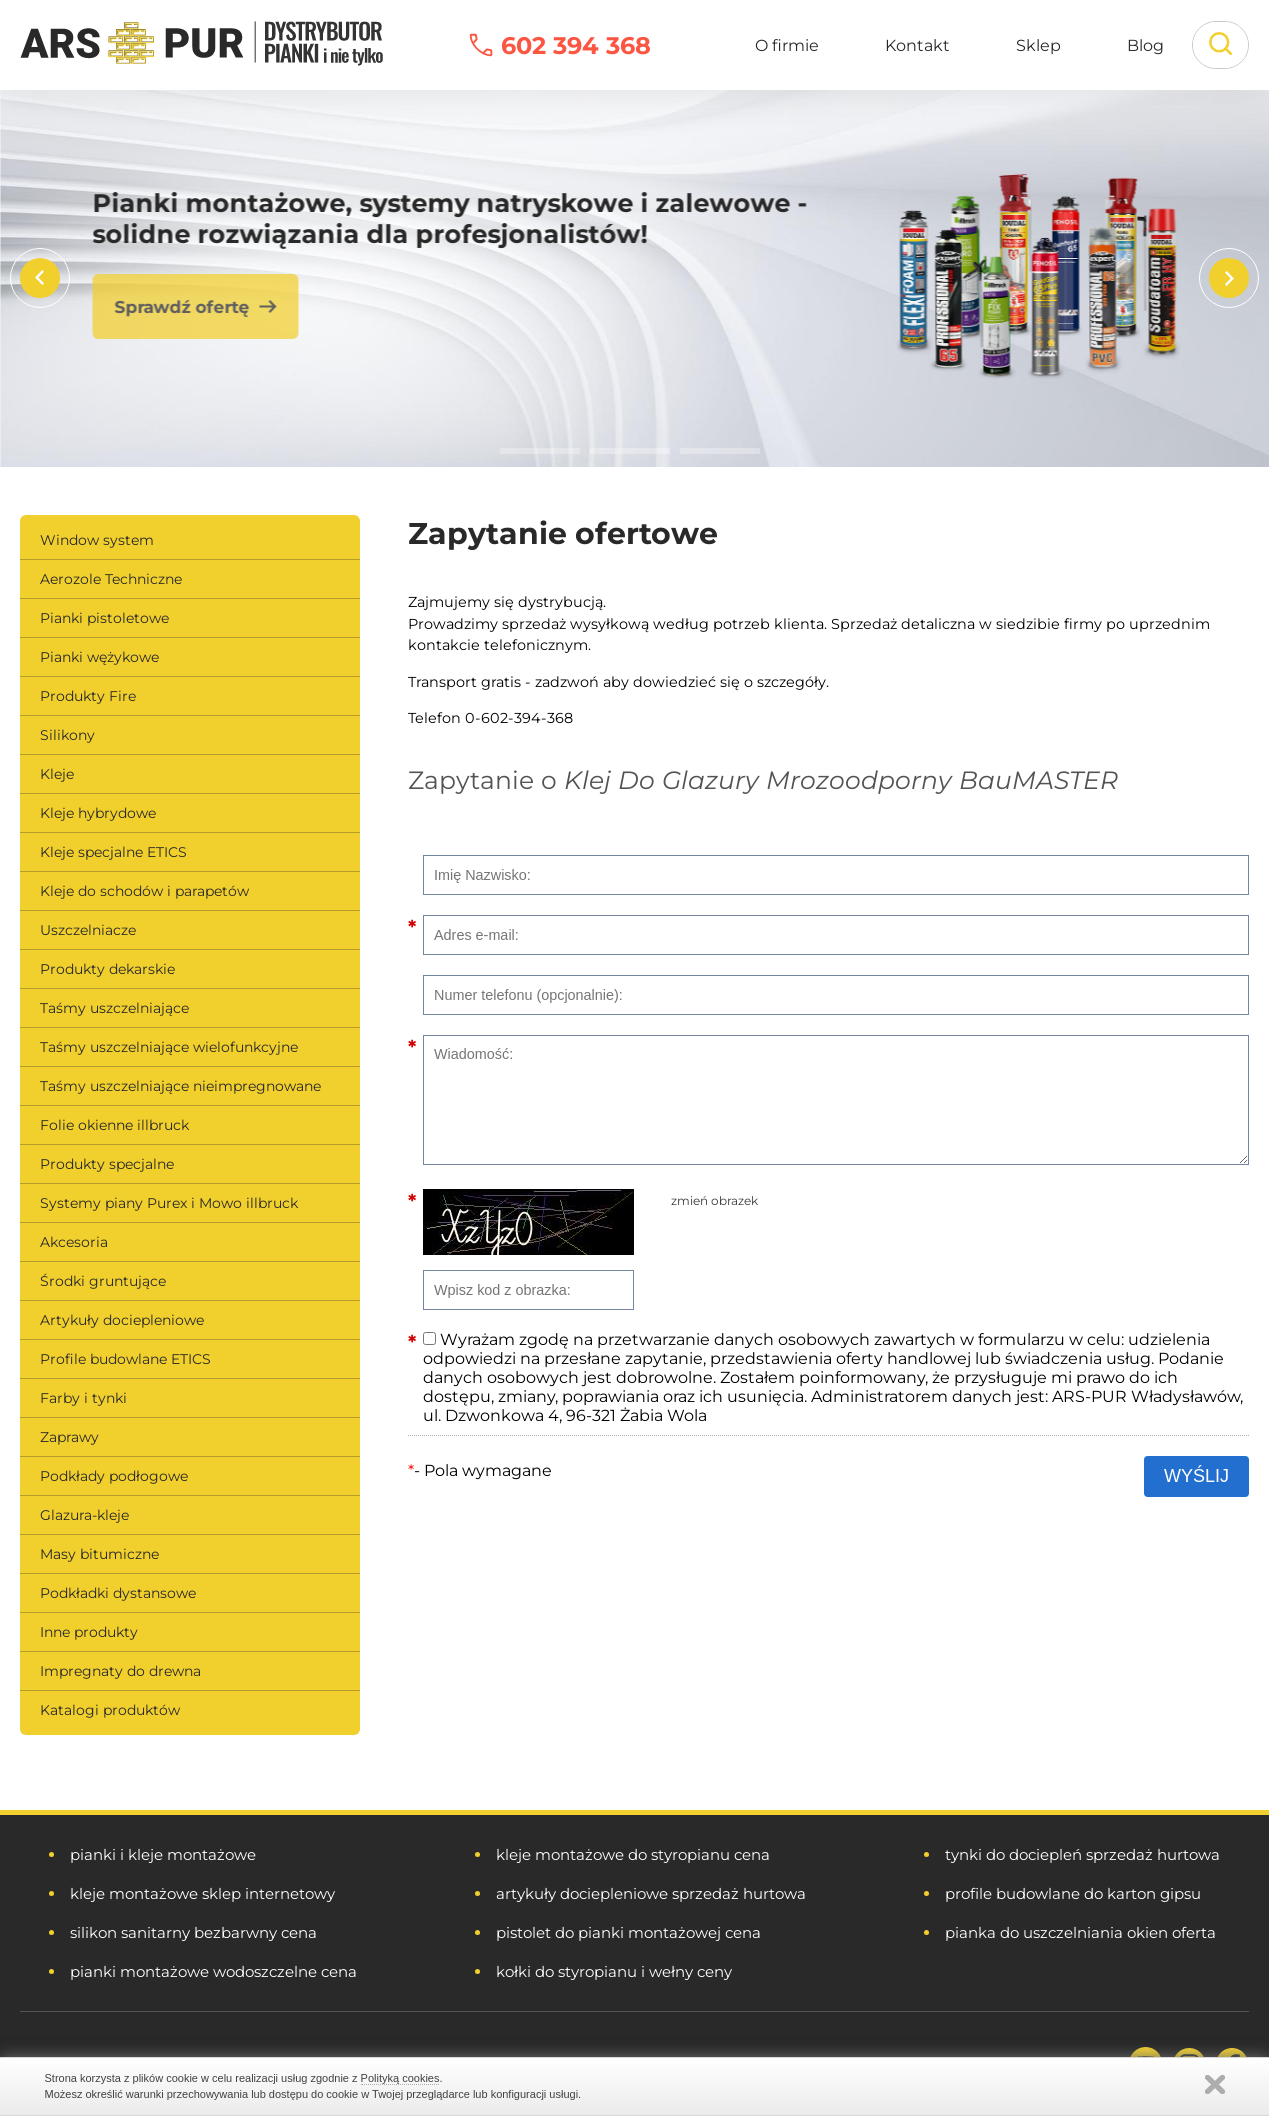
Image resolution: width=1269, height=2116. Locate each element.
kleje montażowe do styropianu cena (633, 1854)
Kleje (57, 774)
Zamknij (1215, 2084)
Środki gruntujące (103, 1281)
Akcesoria (74, 1242)
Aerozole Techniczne (111, 579)
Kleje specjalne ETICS (113, 852)
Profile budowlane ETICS (125, 1359)
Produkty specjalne (107, 1164)
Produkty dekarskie (107, 969)
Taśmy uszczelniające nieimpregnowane (180, 1086)
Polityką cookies (400, 2078)
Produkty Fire (88, 696)
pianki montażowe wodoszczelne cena (213, 1971)
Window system (97, 540)
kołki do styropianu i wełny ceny (614, 1971)
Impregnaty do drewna (120, 1671)
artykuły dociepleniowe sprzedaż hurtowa (651, 1893)
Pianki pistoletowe (104, 618)
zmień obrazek (714, 1200)
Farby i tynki (83, 1398)
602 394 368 (576, 45)
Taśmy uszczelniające (114, 1008)
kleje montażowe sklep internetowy (202, 1893)
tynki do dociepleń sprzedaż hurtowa (1082, 1854)
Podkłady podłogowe (114, 1476)
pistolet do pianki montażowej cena (628, 1932)
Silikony (67, 735)
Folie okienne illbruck (114, 1125)
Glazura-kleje (84, 1515)
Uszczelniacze (88, 930)
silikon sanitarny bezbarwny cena (193, 1932)
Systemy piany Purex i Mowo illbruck (169, 1203)
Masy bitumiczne (99, 1554)
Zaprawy (69, 1437)
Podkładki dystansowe (118, 1593)
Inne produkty (89, 1632)
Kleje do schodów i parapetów (144, 891)
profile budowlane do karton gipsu (1073, 1893)
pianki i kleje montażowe (163, 1854)
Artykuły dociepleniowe (122, 1320)
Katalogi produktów (110, 1710)
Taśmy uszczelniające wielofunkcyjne (169, 1047)
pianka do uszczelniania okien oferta (1080, 1932)
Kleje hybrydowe (98, 813)
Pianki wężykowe (99, 657)
